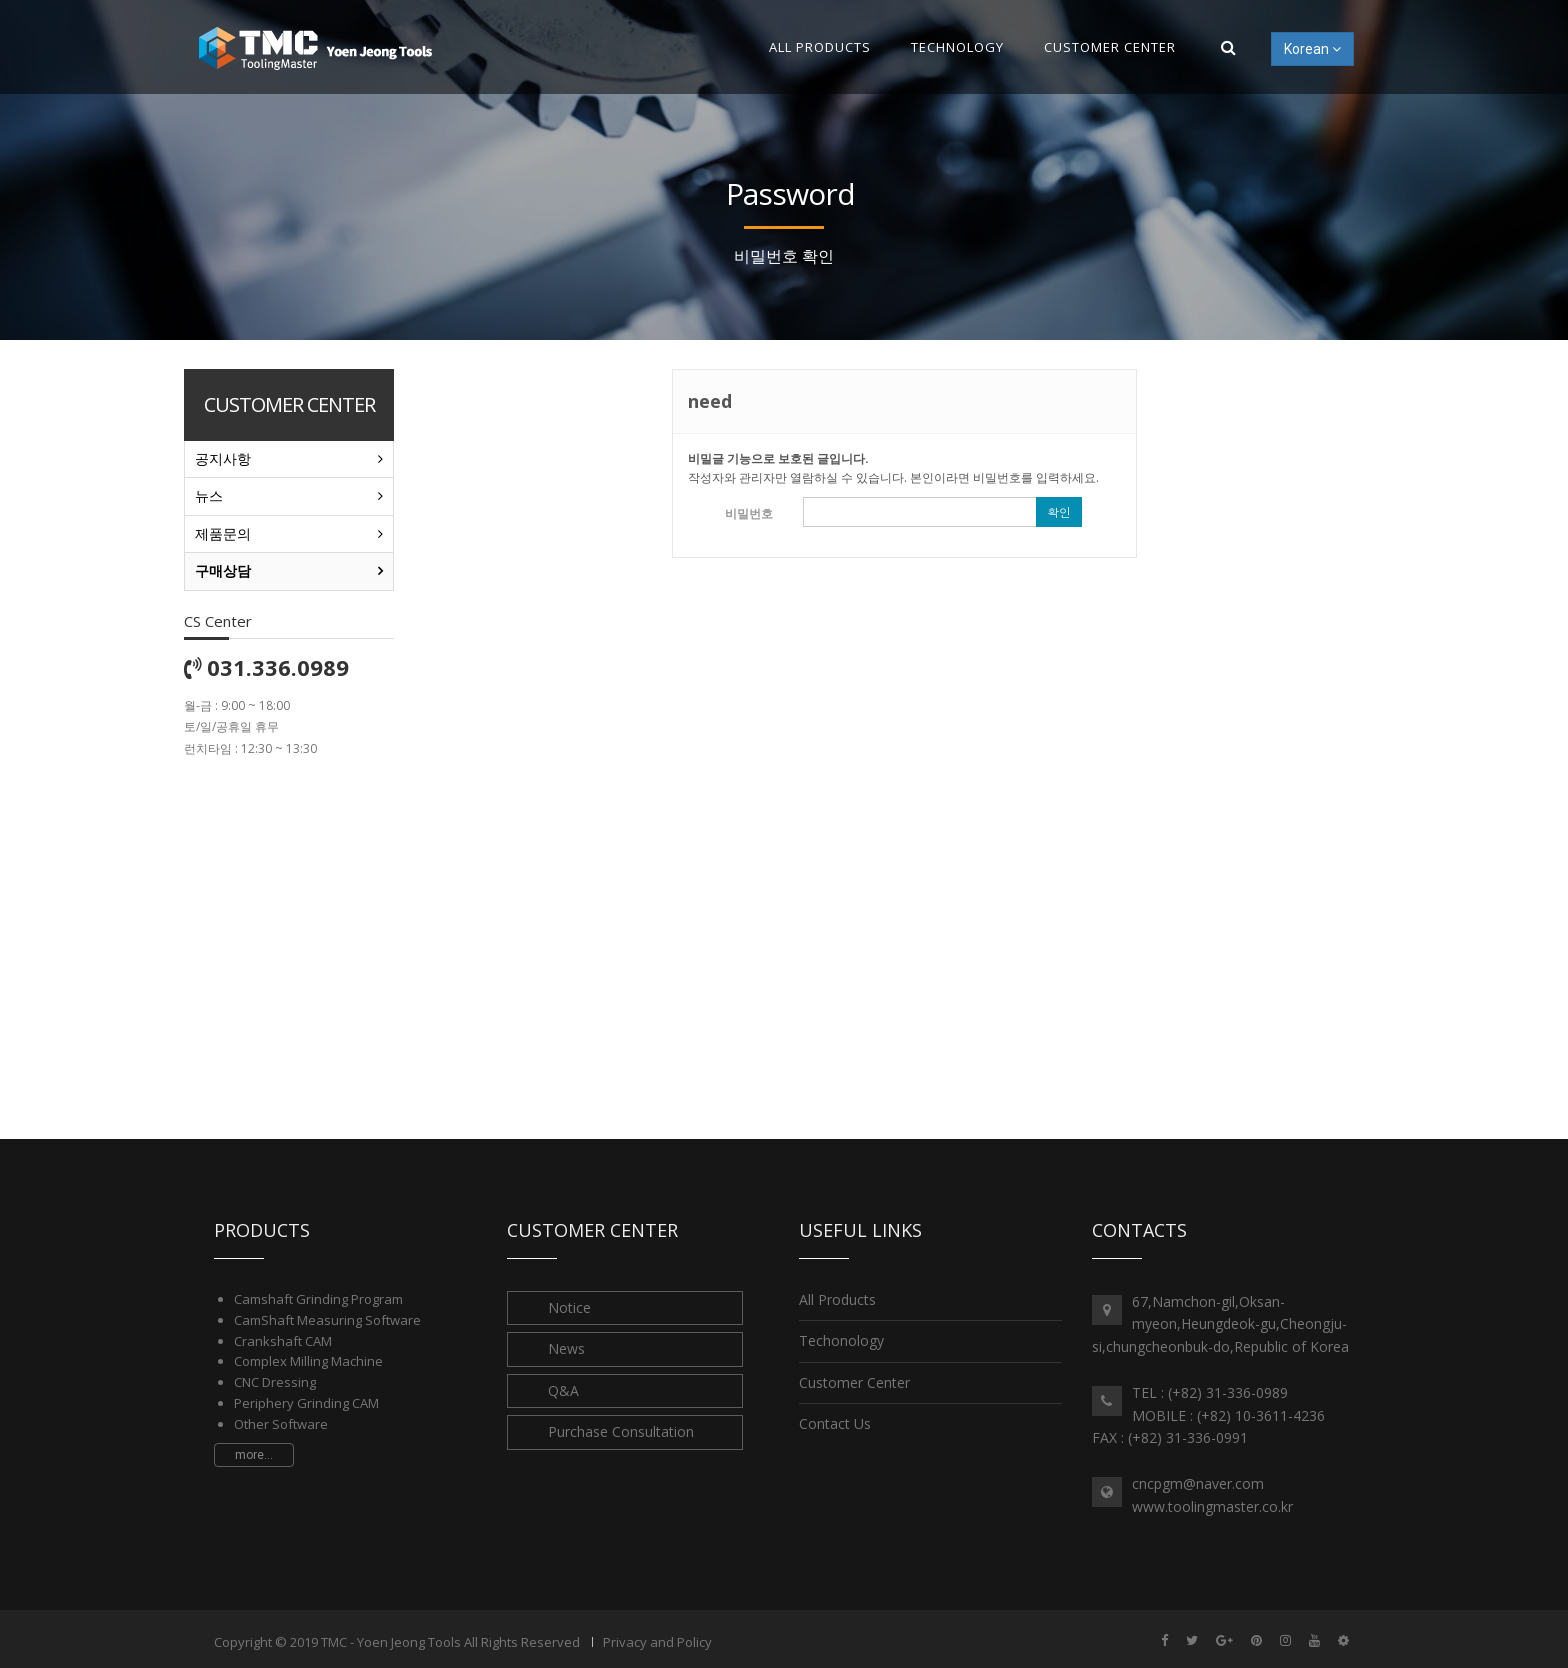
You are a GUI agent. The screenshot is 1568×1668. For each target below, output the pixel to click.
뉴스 (209, 495)
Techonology (841, 1340)
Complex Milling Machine (308, 1361)
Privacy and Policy (657, 1642)
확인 (1059, 511)
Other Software (281, 1424)
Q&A (563, 1390)
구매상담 (223, 570)
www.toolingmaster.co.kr (1212, 1506)
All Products (820, 47)
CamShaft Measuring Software (327, 1320)
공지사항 (223, 458)
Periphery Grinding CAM (306, 1403)
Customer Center (1110, 47)
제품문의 (223, 533)
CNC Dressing (275, 1382)
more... (254, 1455)
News (566, 1348)
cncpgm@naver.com (1198, 1483)
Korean (1312, 49)
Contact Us (835, 1423)
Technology (957, 47)
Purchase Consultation (621, 1431)
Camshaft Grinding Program (318, 1299)
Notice (569, 1307)
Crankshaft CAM (283, 1341)
